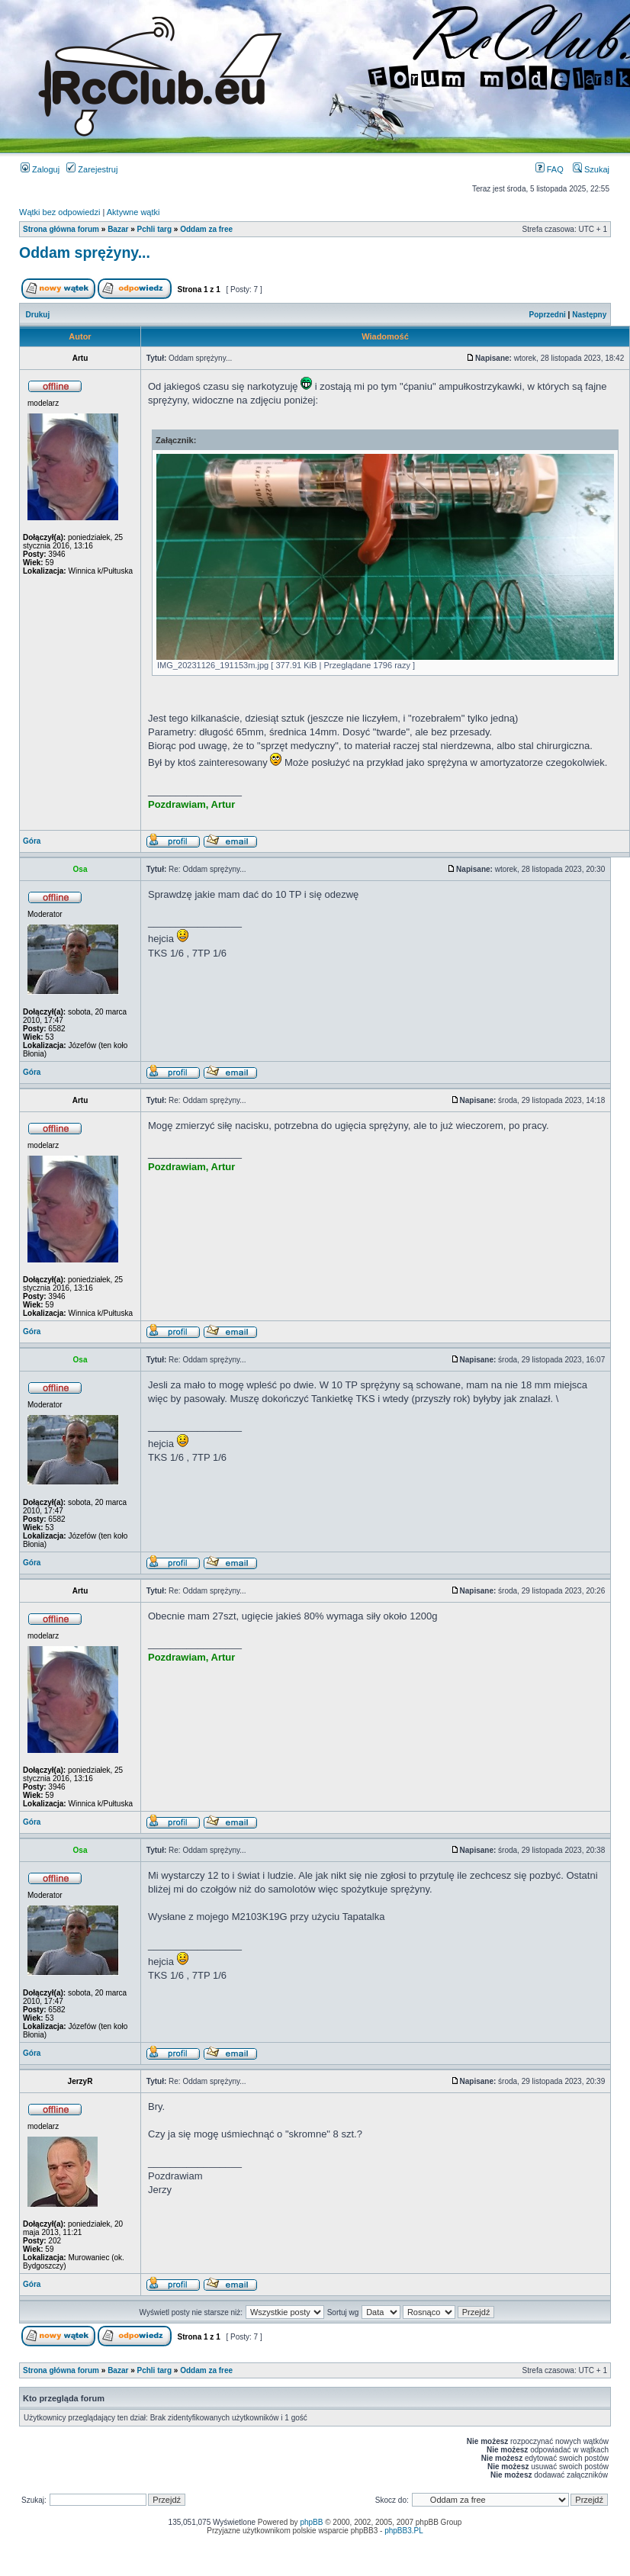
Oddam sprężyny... (84, 252)
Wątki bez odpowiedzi (59, 212)
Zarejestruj (91, 169)
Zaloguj (40, 169)
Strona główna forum (61, 229)
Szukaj (591, 169)
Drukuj (38, 314)
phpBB (311, 2522)
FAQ (549, 169)
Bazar (118, 229)
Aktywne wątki (133, 212)
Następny (589, 314)
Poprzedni (547, 314)
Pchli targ (154, 229)
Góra (31, 841)
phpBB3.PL (403, 2530)
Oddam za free (206, 229)
